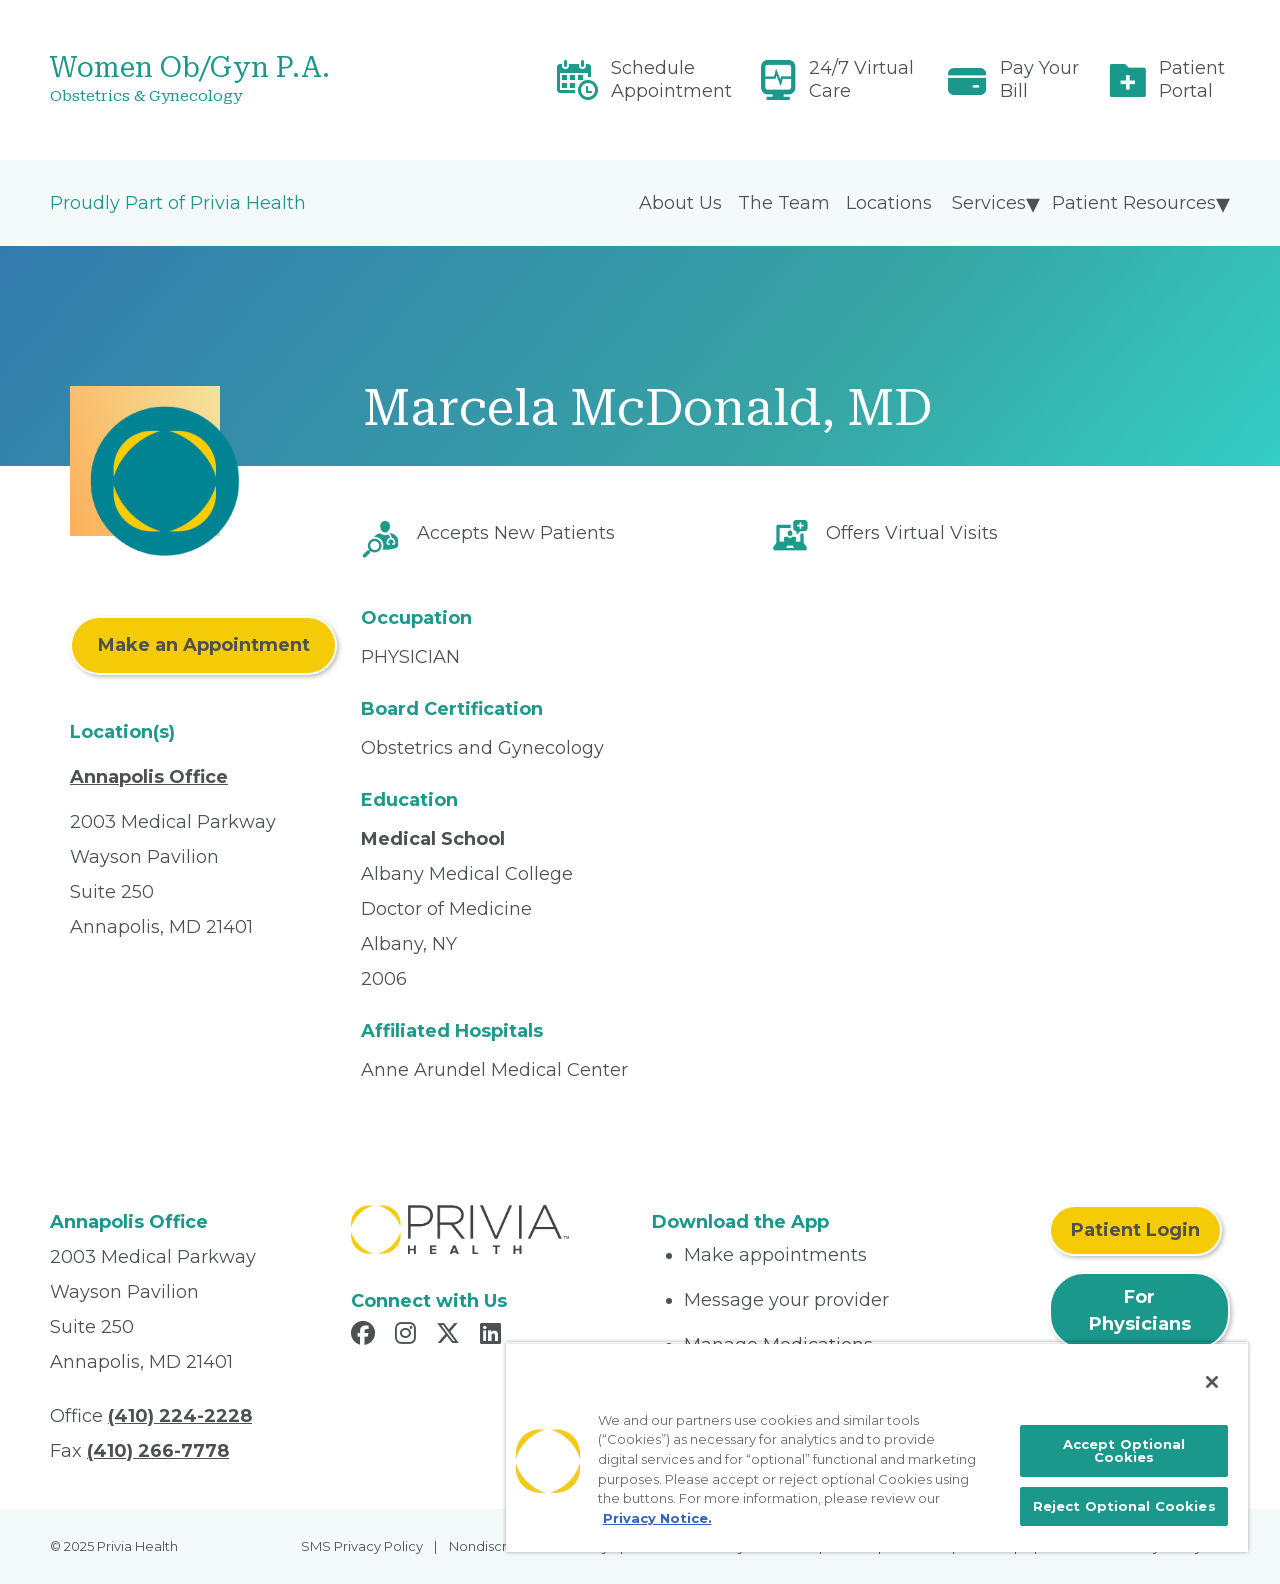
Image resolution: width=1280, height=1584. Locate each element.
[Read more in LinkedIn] (493, 1336)
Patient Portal (1192, 79)
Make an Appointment (204, 645)
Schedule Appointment (671, 79)
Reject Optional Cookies (1124, 1506)
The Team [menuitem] (784, 203)
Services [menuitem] (989, 203)
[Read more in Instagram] (408, 1336)
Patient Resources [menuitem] (1134, 203)
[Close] (1212, 1382)
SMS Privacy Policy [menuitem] (362, 1546)
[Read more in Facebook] (366, 1336)
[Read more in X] (451, 1336)
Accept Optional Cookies (1124, 1450)
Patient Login (1135, 1230)
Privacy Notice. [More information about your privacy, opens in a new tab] (657, 1518)
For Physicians (1140, 1310)
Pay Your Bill (1039, 79)
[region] (877, 1447)
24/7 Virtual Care (861, 79)
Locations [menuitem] (889, 203)
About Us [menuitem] (680, 203)
